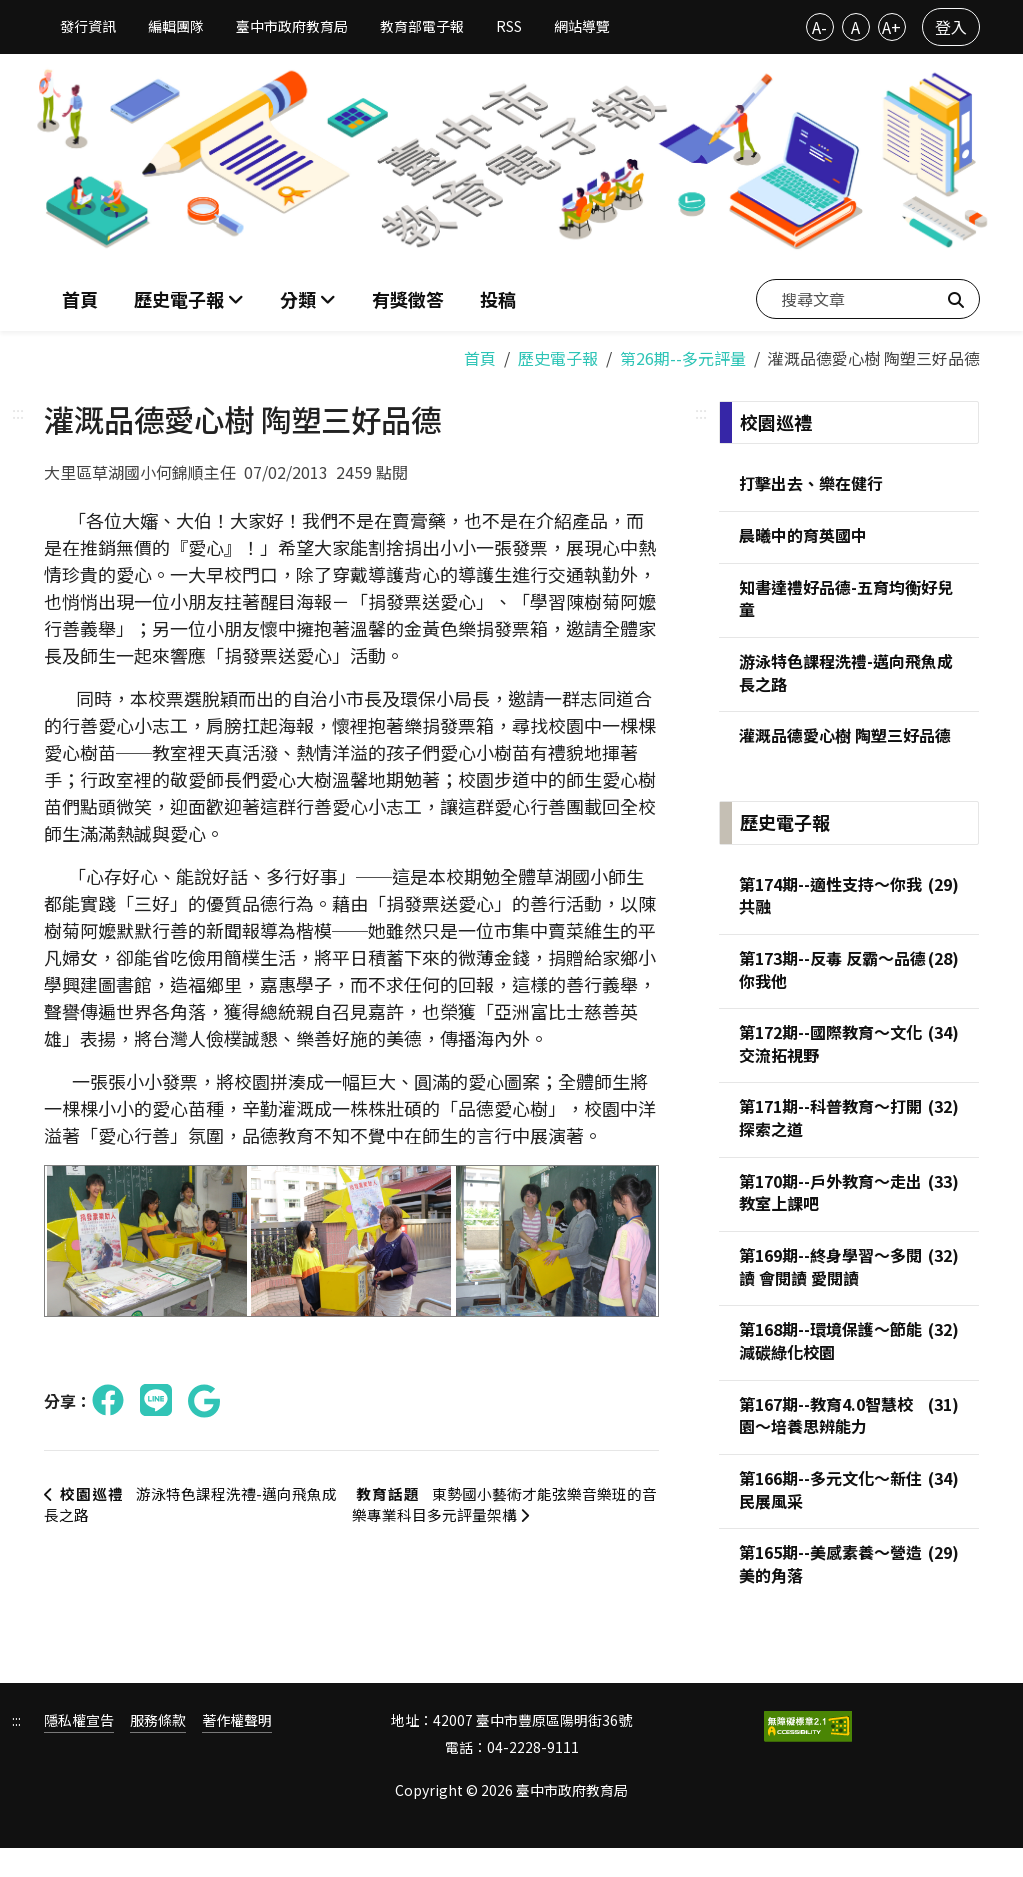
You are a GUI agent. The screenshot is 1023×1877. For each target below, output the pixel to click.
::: (18, 404)
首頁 (80, 295)
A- (819, 27)
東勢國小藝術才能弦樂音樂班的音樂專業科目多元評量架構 (506, 1498)
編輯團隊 (176, 26)
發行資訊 (88, 26)
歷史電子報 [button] (181, 295)
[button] (308, 295)
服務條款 (158, 1748)
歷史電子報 (558, 350)
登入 (951, 27)
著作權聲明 (237, 1748)
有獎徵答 (408, 295)
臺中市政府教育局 (292, 26)
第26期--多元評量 (683, 350)
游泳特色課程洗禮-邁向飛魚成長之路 (192, 1498)
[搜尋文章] (868, 295)
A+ (891, 27)
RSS (509, 26)
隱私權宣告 (79, 1748)
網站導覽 (582, 26)
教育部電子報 (422, 26)
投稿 (498, 295)
